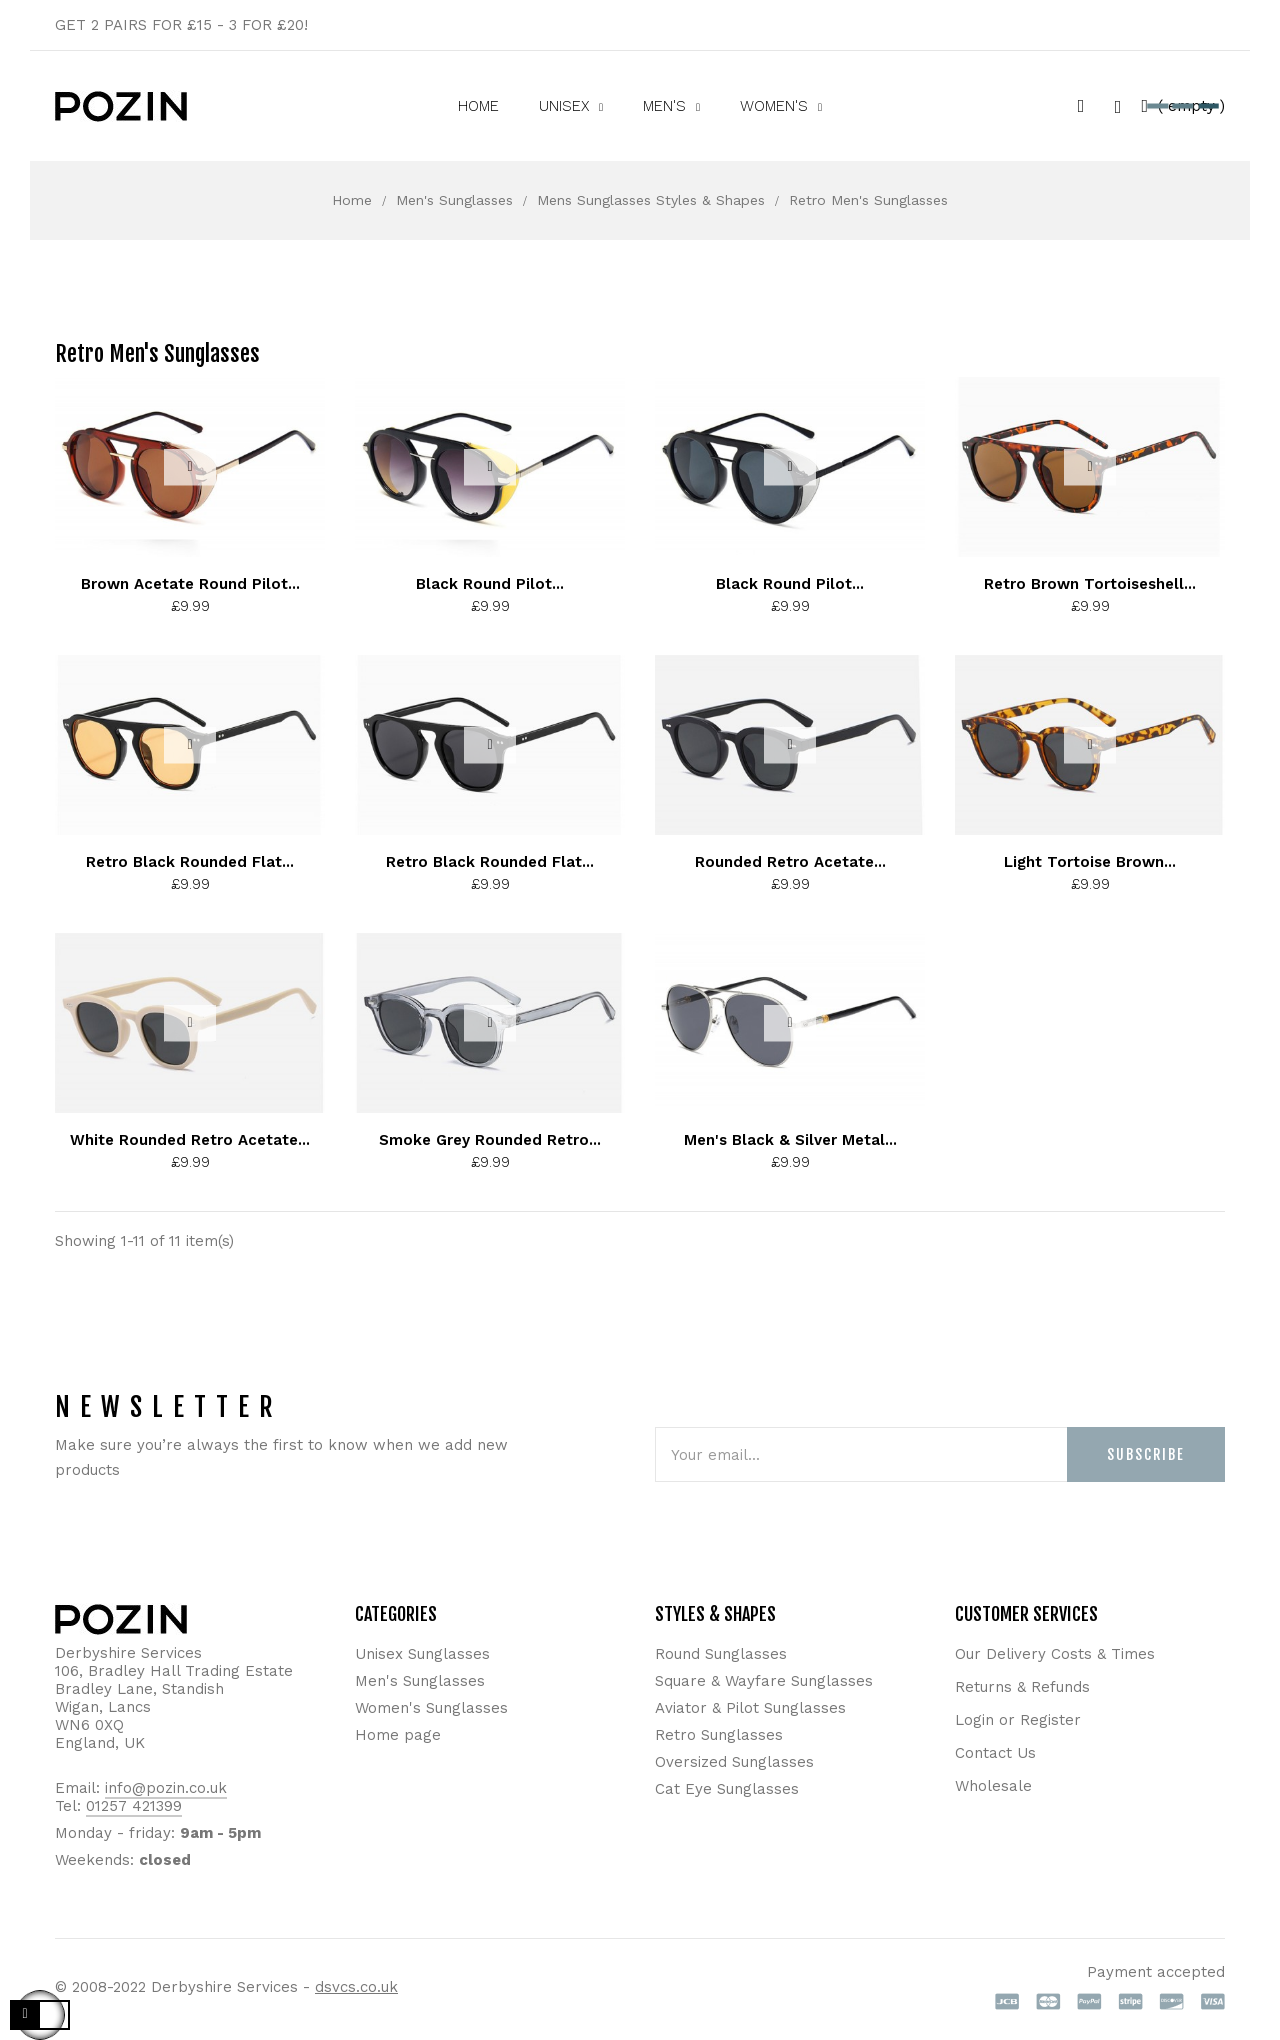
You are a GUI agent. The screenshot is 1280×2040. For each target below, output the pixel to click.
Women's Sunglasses (431, 1708)
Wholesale (993, 1786)
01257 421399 (134, 1806)
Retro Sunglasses (719, 1735)
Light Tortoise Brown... (1090, 862)
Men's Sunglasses (420, 1681)
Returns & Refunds (1022, 1687)
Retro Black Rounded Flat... (190, 862)
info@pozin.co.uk (166, 1788)
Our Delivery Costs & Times (1055, 1654)
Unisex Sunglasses (422, 1654)
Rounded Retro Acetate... (790, 862)
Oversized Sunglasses (734, 1762)
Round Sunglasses (721, 1654)
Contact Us (995, 1753)
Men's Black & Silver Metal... (790, 1140)
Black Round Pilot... (490, 584)
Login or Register (1018, 1720)
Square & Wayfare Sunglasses (764, 1681)
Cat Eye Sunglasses (727, 1789)
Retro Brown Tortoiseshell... (1090, 584)
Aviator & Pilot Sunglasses (750, 1708)
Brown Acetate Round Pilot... (190, 584)
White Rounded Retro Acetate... (190, 1140)
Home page (398, 1735)
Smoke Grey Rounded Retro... (490, 1140)
